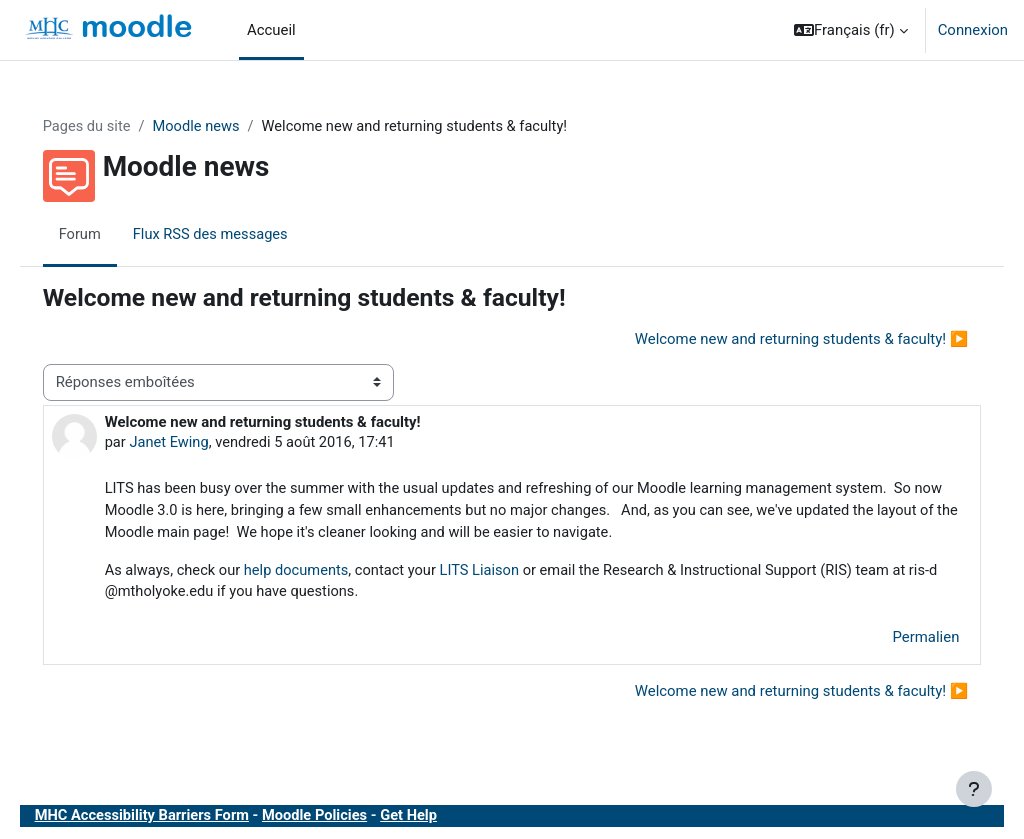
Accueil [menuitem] (271, 30)
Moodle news (227, 127)
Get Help (444, 818)
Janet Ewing (198, 442)
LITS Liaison (514, 572)
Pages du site (116, 127)
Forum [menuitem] (108, 235)
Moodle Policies (348, 818)
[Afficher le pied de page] (974, 789)
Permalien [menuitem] (897, 640)
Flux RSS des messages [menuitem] (241, 235)
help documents (328, 572)
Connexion (973, 30)
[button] (851, 30)
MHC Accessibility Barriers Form (172, 818)
